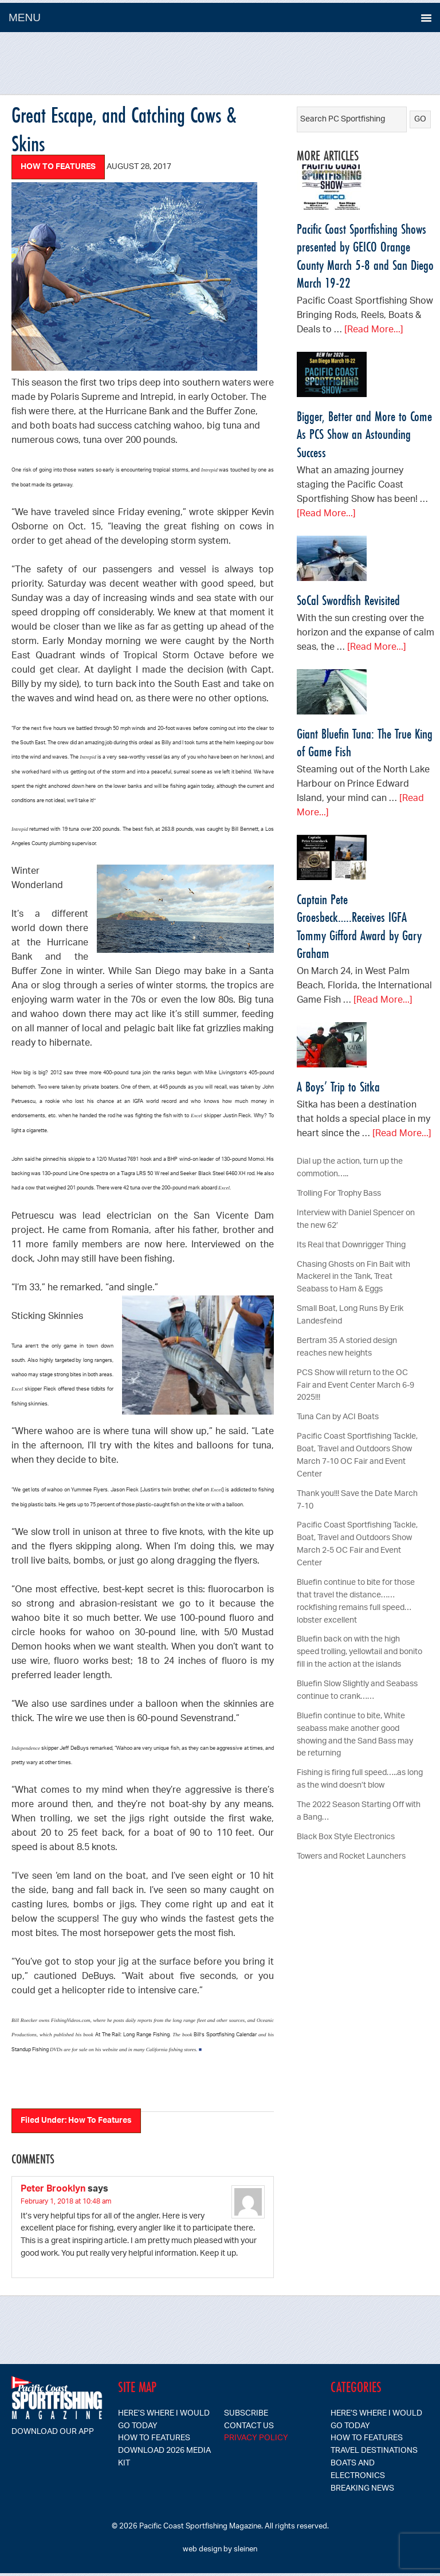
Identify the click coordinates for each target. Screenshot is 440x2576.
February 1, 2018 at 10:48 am (66, 2201)
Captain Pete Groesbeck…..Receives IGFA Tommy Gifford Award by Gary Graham (359, 926)
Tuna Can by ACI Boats (338, 1417)
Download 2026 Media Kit (164, 2457)
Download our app (52, 2432)
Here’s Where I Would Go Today (164, 2420)
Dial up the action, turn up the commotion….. (350, 1168)
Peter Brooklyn (53, 2189)
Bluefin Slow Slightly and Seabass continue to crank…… (357, 1690)
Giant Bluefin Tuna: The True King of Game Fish (365, 742)
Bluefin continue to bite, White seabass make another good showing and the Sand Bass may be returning (355, 1735)
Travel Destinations (374, 2451)
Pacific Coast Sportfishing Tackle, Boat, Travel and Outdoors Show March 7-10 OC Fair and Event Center (357, 1455)
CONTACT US (249, 2426)
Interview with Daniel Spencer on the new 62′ (356, 1219)
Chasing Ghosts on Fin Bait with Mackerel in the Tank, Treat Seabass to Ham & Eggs (353, 1277)
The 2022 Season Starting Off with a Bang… (359, 1811)
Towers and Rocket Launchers (351, 1857)
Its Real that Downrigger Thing (351, 1245)
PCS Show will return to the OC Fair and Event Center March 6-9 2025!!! (355, 1385)
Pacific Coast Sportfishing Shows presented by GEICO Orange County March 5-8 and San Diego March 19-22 (365, 255)
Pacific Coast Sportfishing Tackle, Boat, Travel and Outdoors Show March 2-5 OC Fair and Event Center (357, 1544)
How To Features (58, 167)
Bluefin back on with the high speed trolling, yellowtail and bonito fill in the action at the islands (359, 1652)
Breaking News (362, 2489)
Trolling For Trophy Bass (339, 1194)
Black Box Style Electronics (346, 1837)
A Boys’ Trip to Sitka (338, 1086)
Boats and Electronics (358, 2470)
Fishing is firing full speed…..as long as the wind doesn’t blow (360, 1779)
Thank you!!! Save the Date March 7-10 (357, 1500)
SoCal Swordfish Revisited (348, 600)
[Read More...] (373, 330)
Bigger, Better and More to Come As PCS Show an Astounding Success (364, 434)
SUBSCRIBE (246, 2413)
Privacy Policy (256, 2438)
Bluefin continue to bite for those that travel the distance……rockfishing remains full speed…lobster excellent (356, 1601)
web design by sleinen (220, 2549)
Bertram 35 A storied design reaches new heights (347, 1347)
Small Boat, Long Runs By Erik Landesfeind (350, 1315)
